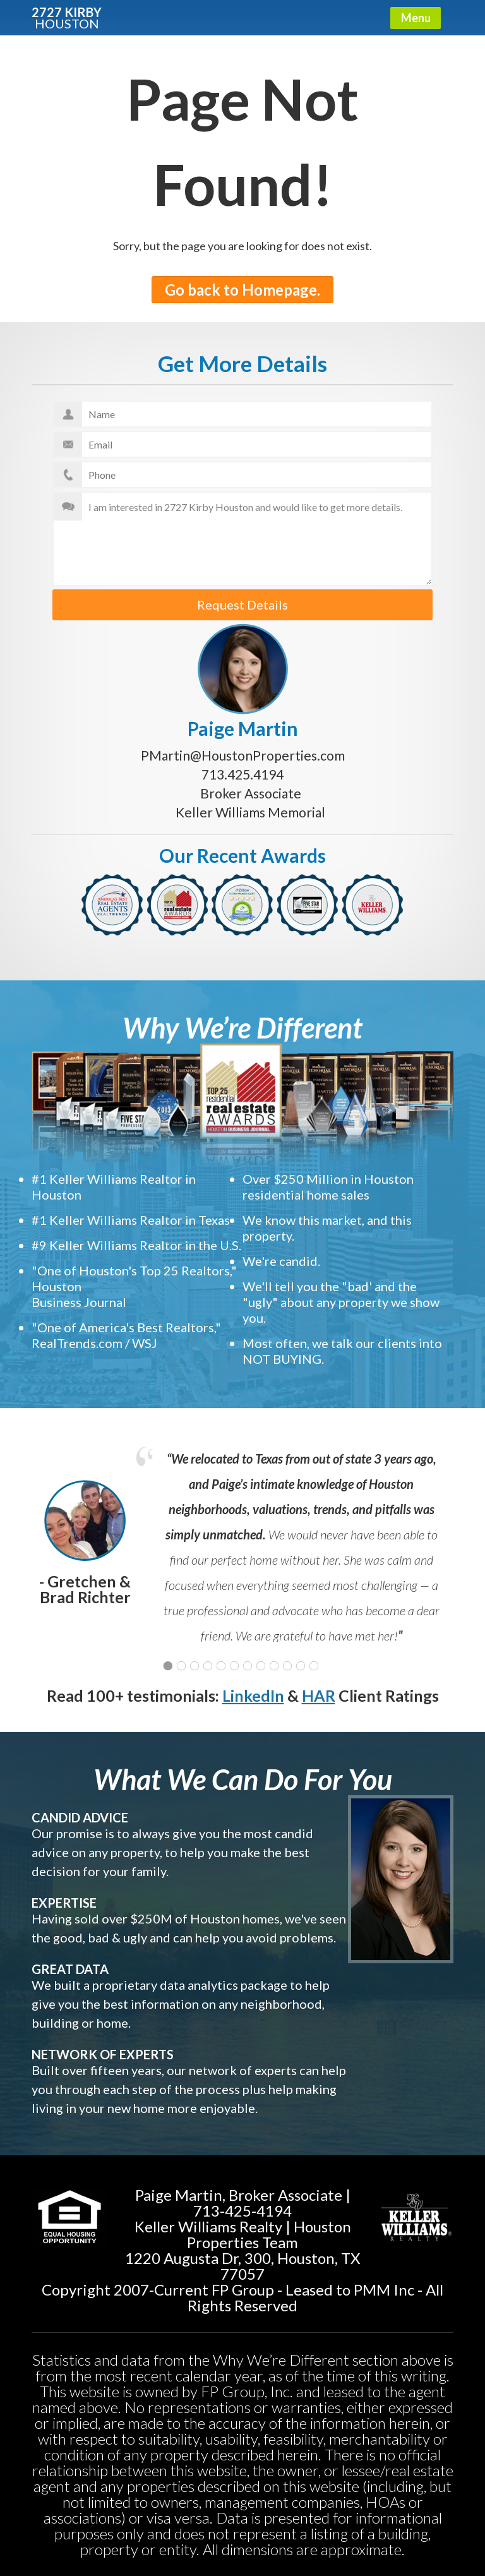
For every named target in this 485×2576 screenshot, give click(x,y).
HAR (318, 1695)
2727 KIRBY (67, 16)
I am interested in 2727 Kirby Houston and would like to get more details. (242, 538)
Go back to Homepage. (242, 289)
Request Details (242, 604)
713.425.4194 (242, 774)
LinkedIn (253, 1695)
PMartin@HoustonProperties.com (243, 755)
